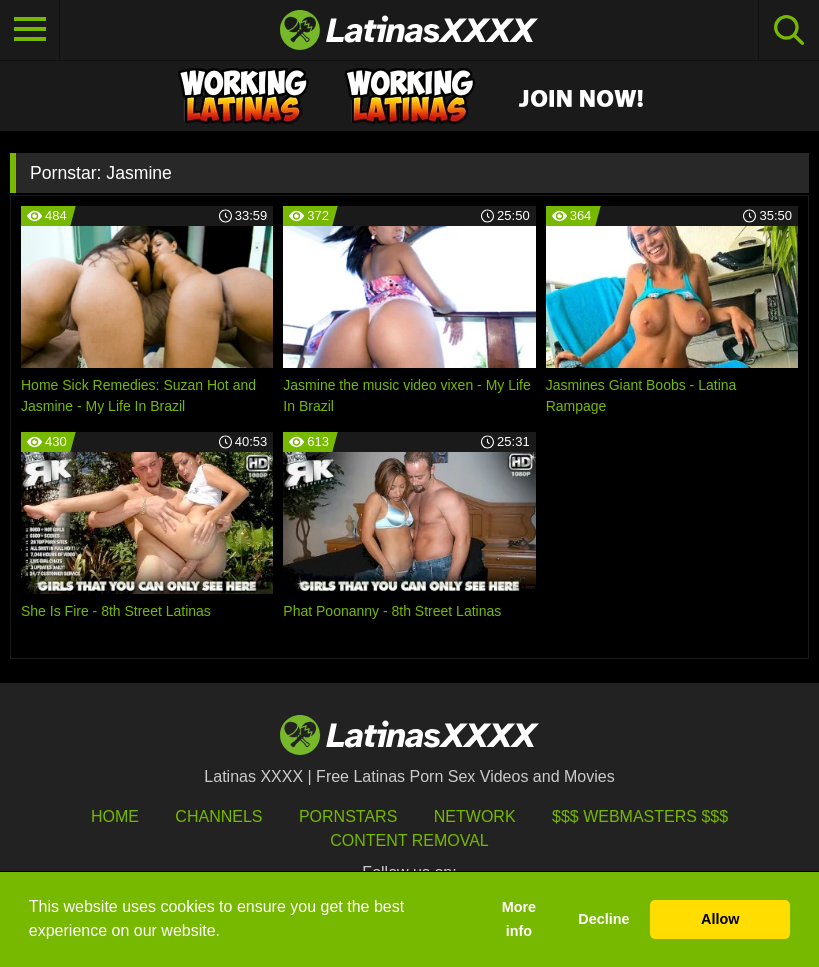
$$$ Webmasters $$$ (640, 816)
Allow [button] (720, 919)
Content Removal (409, 840)
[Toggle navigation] (30, 30)
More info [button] (519, 919)
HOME (115, 816)
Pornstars (348, 816)
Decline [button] (603, 919)
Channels (218, 816)
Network (475, 816)
